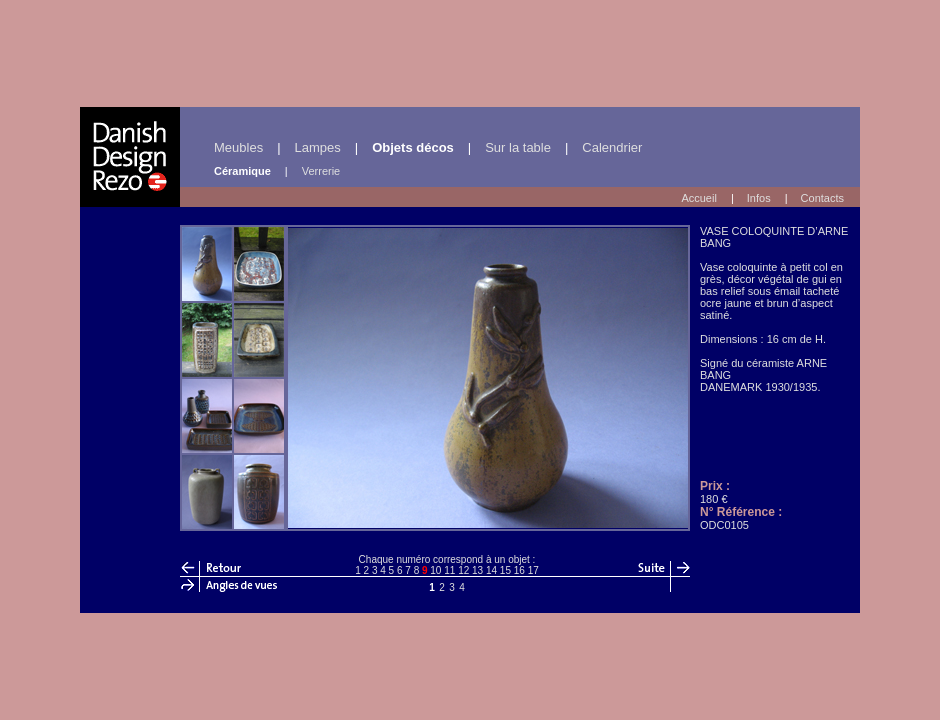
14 (491, 570)
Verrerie (321, 171)
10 (435, 570)
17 (533, 570)
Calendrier (612, 147)
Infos (759, 198)
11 (449, 570)
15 (505, 570)
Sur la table (518, 147)
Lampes (318, 147)
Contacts (822, 198)
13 (477, 570)
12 (463, 570)
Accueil (698, 198)
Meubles (238, 147)
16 (519, 570)
